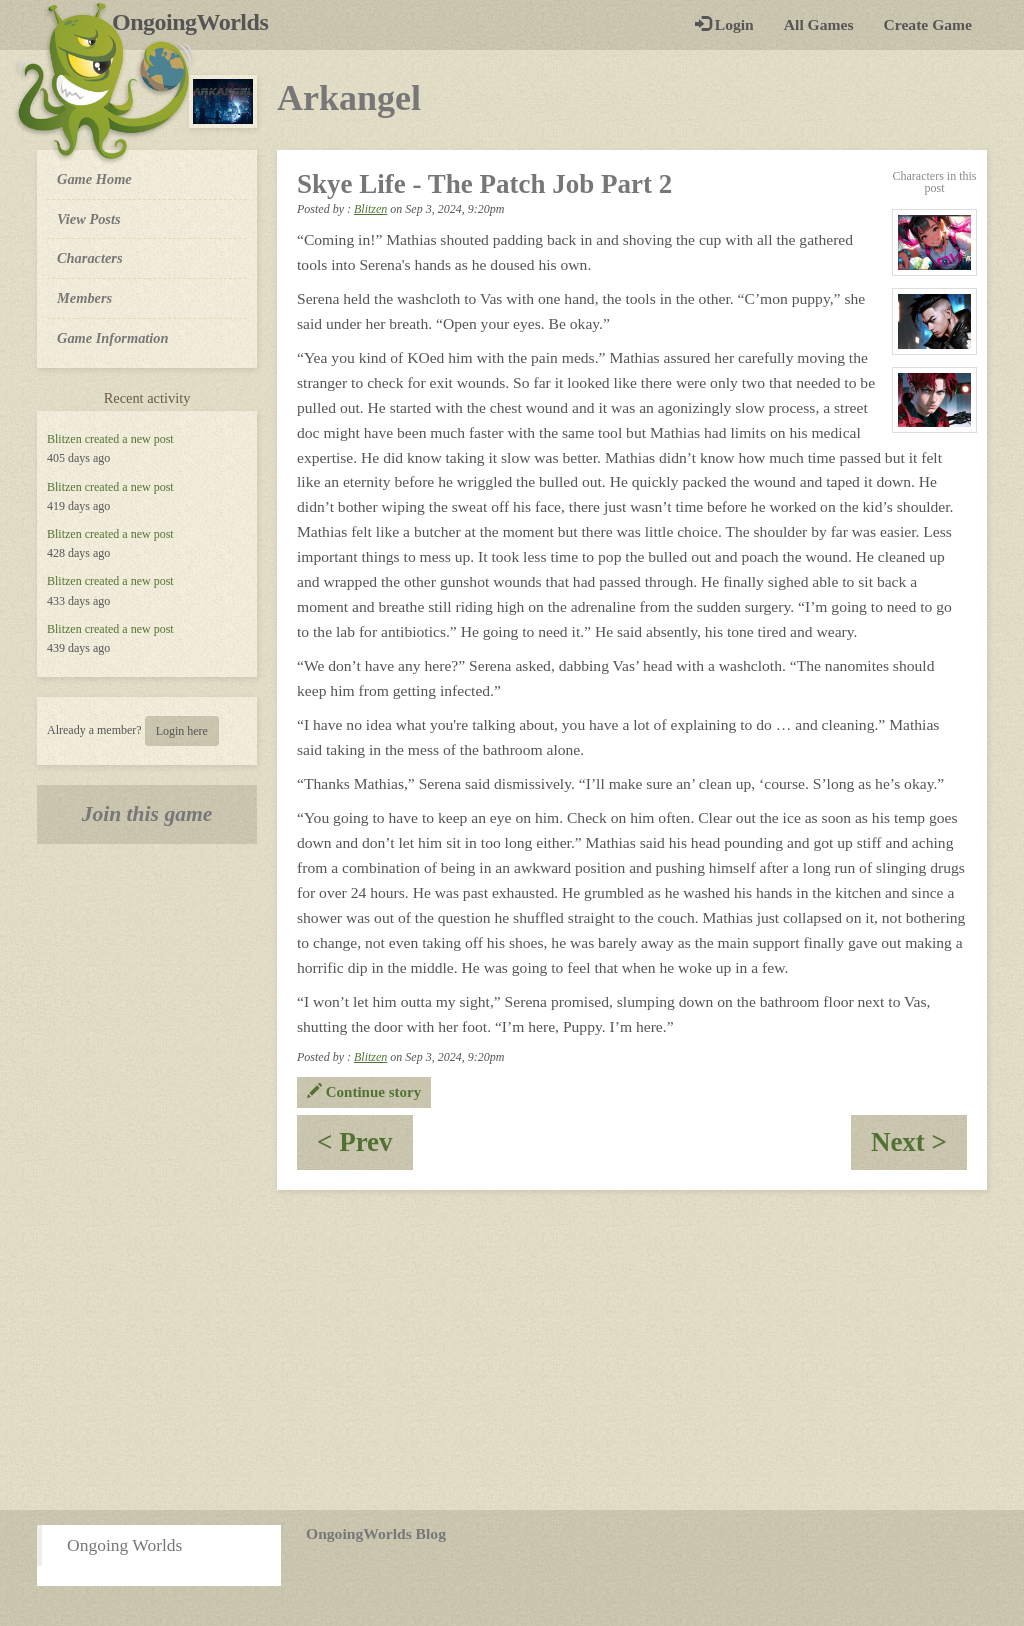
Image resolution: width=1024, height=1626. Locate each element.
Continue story (364, 1092)
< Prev (365, 1148)
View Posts (89, 219)
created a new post (129, 439)
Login (724, 24)
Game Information (113, 338)
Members (84, 298)
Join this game (147, 814)
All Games (819, 24)
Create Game (928, 24)
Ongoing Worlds (124, 1545)
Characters (89, 257)
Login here (182, 731)
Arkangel (349, 98)
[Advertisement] (512, 1350)
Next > (919, 1148)
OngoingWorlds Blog (376, 1533)
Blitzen (64, 439)
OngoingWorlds (197, 22)
